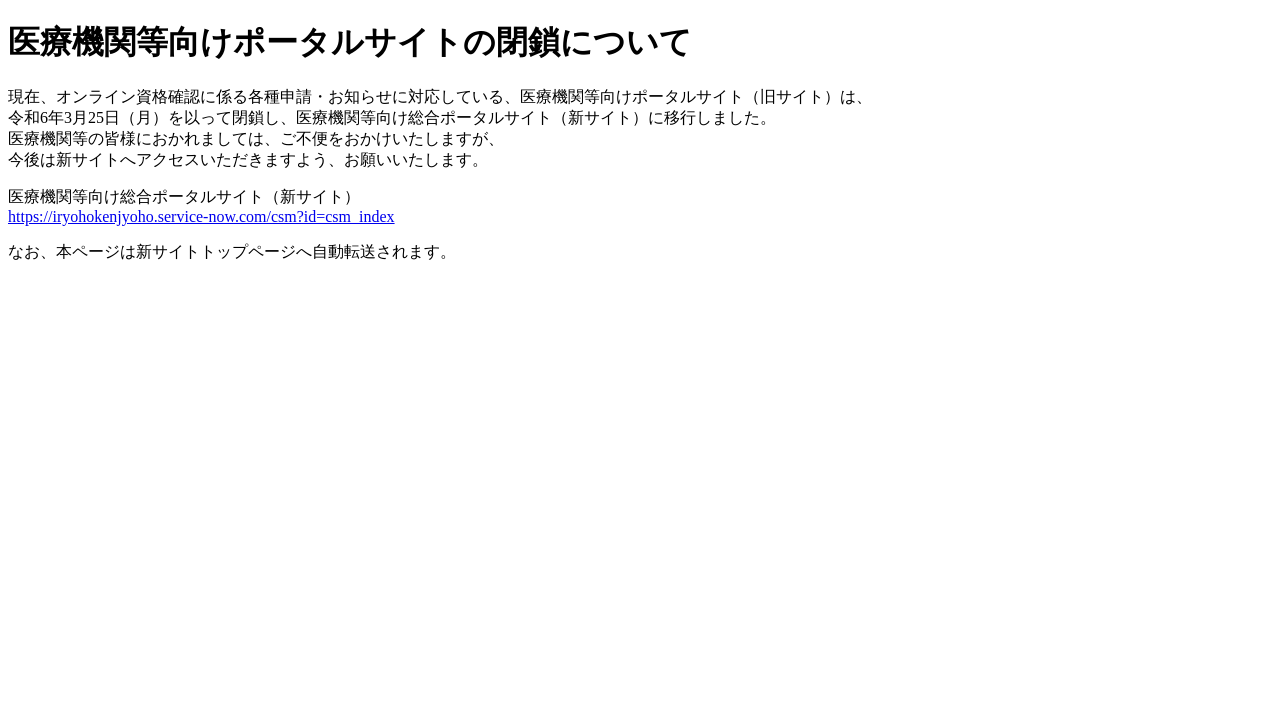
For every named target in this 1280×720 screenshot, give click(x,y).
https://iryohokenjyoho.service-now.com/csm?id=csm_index (201, 216)
